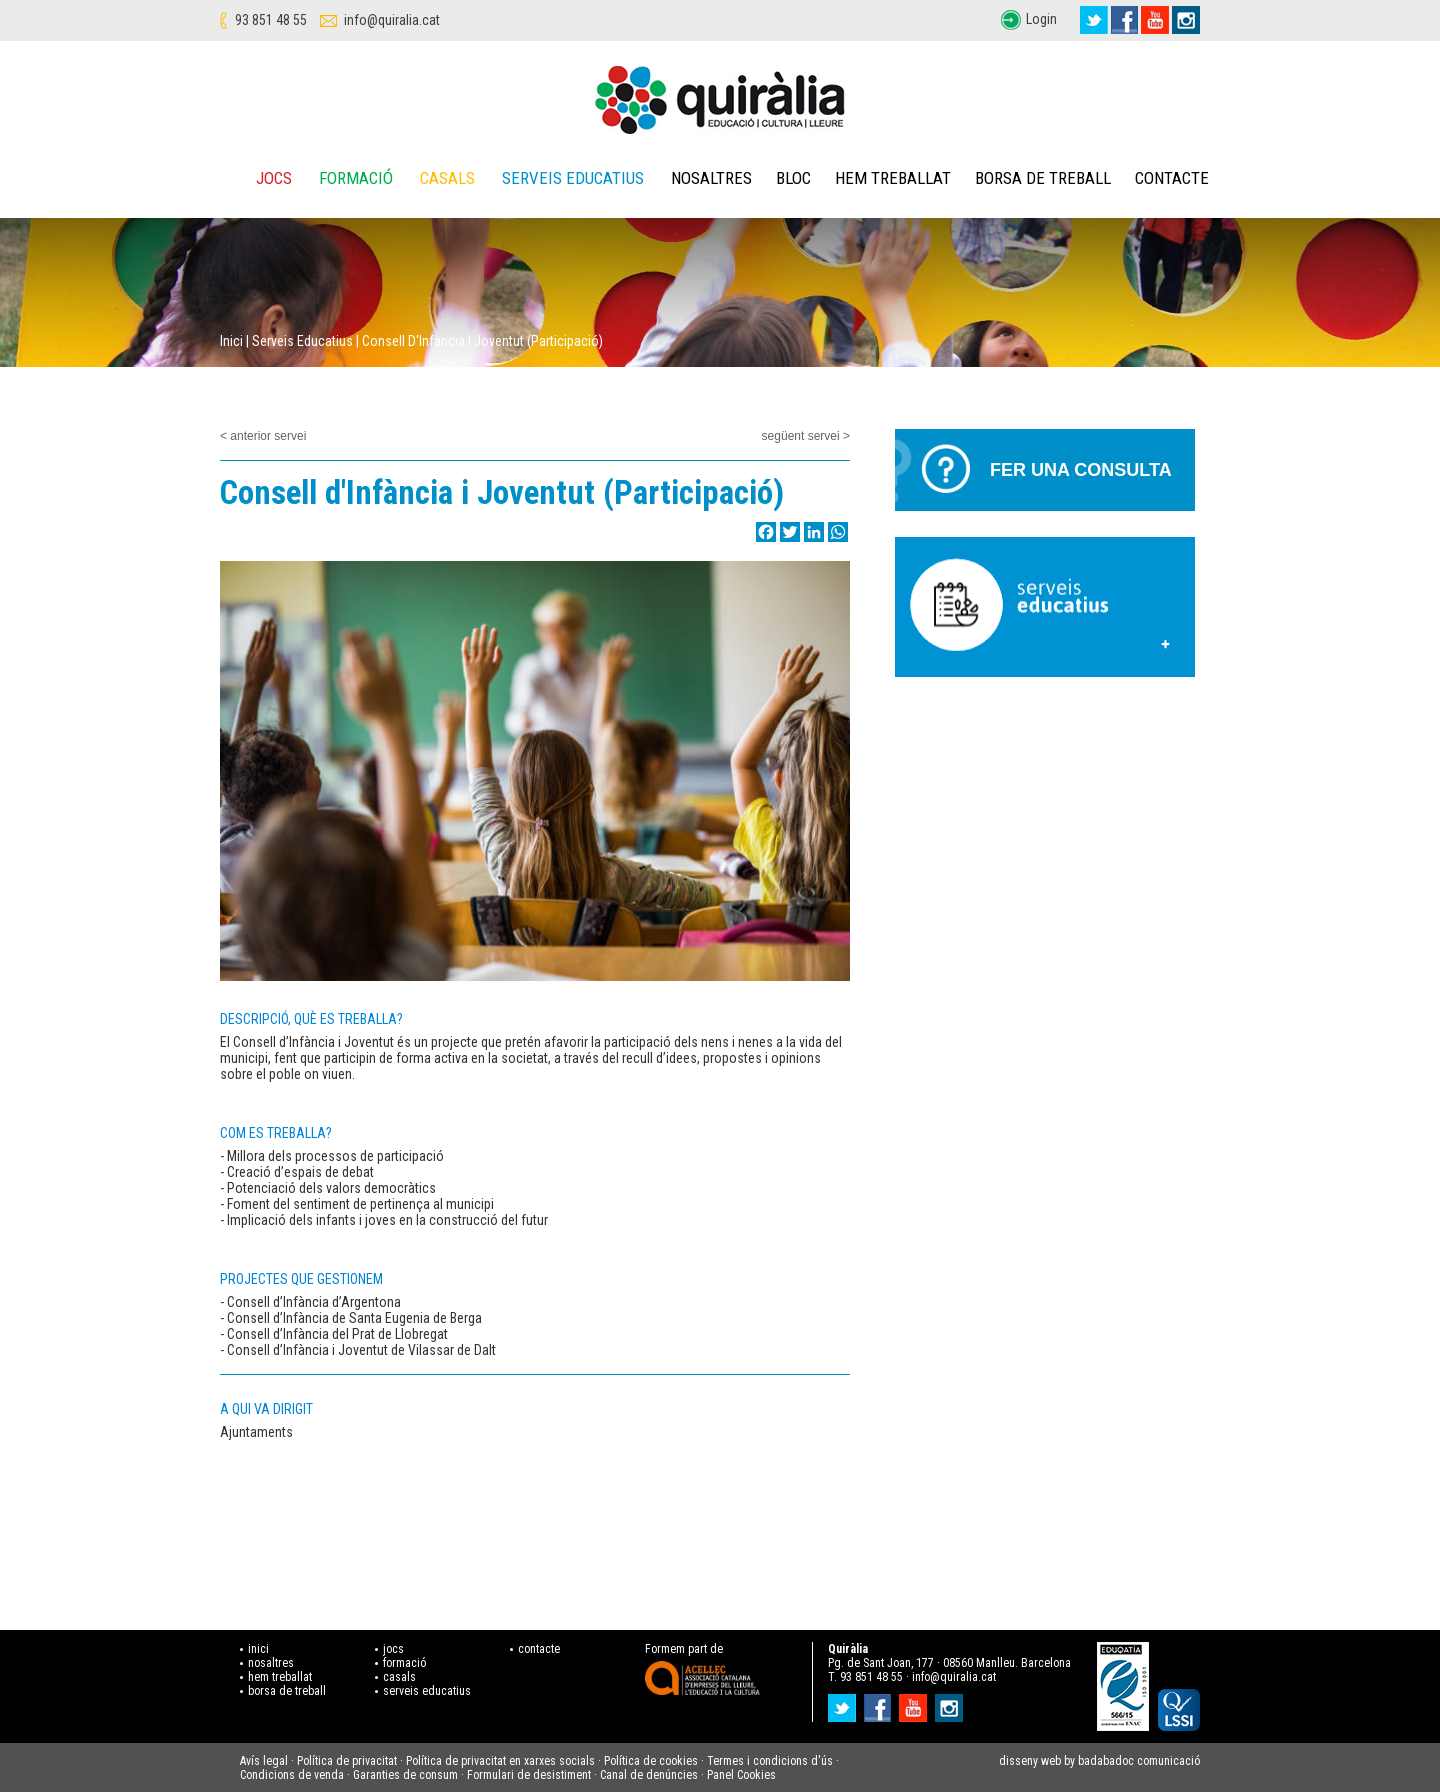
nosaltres (271, 1663)
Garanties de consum (405, 1775)
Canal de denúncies (649, 1775)
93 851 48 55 (271, 20)
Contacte (1172, 178)
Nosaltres (711, 178)
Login (1041, 19)
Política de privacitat (347, 1761)
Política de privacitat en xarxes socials (500, 1761)
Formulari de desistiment (529, 1775)
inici (258, 1649)
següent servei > (806, 436)
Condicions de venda (292, 1775)
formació (404, 1663)
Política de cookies (651, 1761)
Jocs (274, 178)
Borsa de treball (1043, 178)
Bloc (793, 178)
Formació (356, 178)
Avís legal (264, 1761)
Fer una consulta (1081, 470)
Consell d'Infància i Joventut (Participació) (482, 341)
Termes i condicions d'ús (770, 1761)
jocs (393, 1649)
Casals (447, 178)
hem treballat (280, 1677)
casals (399, 1677)
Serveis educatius (573, 178)
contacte (539, 1649)
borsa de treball (287, 1691)
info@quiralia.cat (392, 20)
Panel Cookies (741, 1775)
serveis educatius (427, 1691)
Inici (231, 341)
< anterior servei (263, 436)
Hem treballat (893, 178)
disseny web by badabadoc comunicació (1099, 1761)
